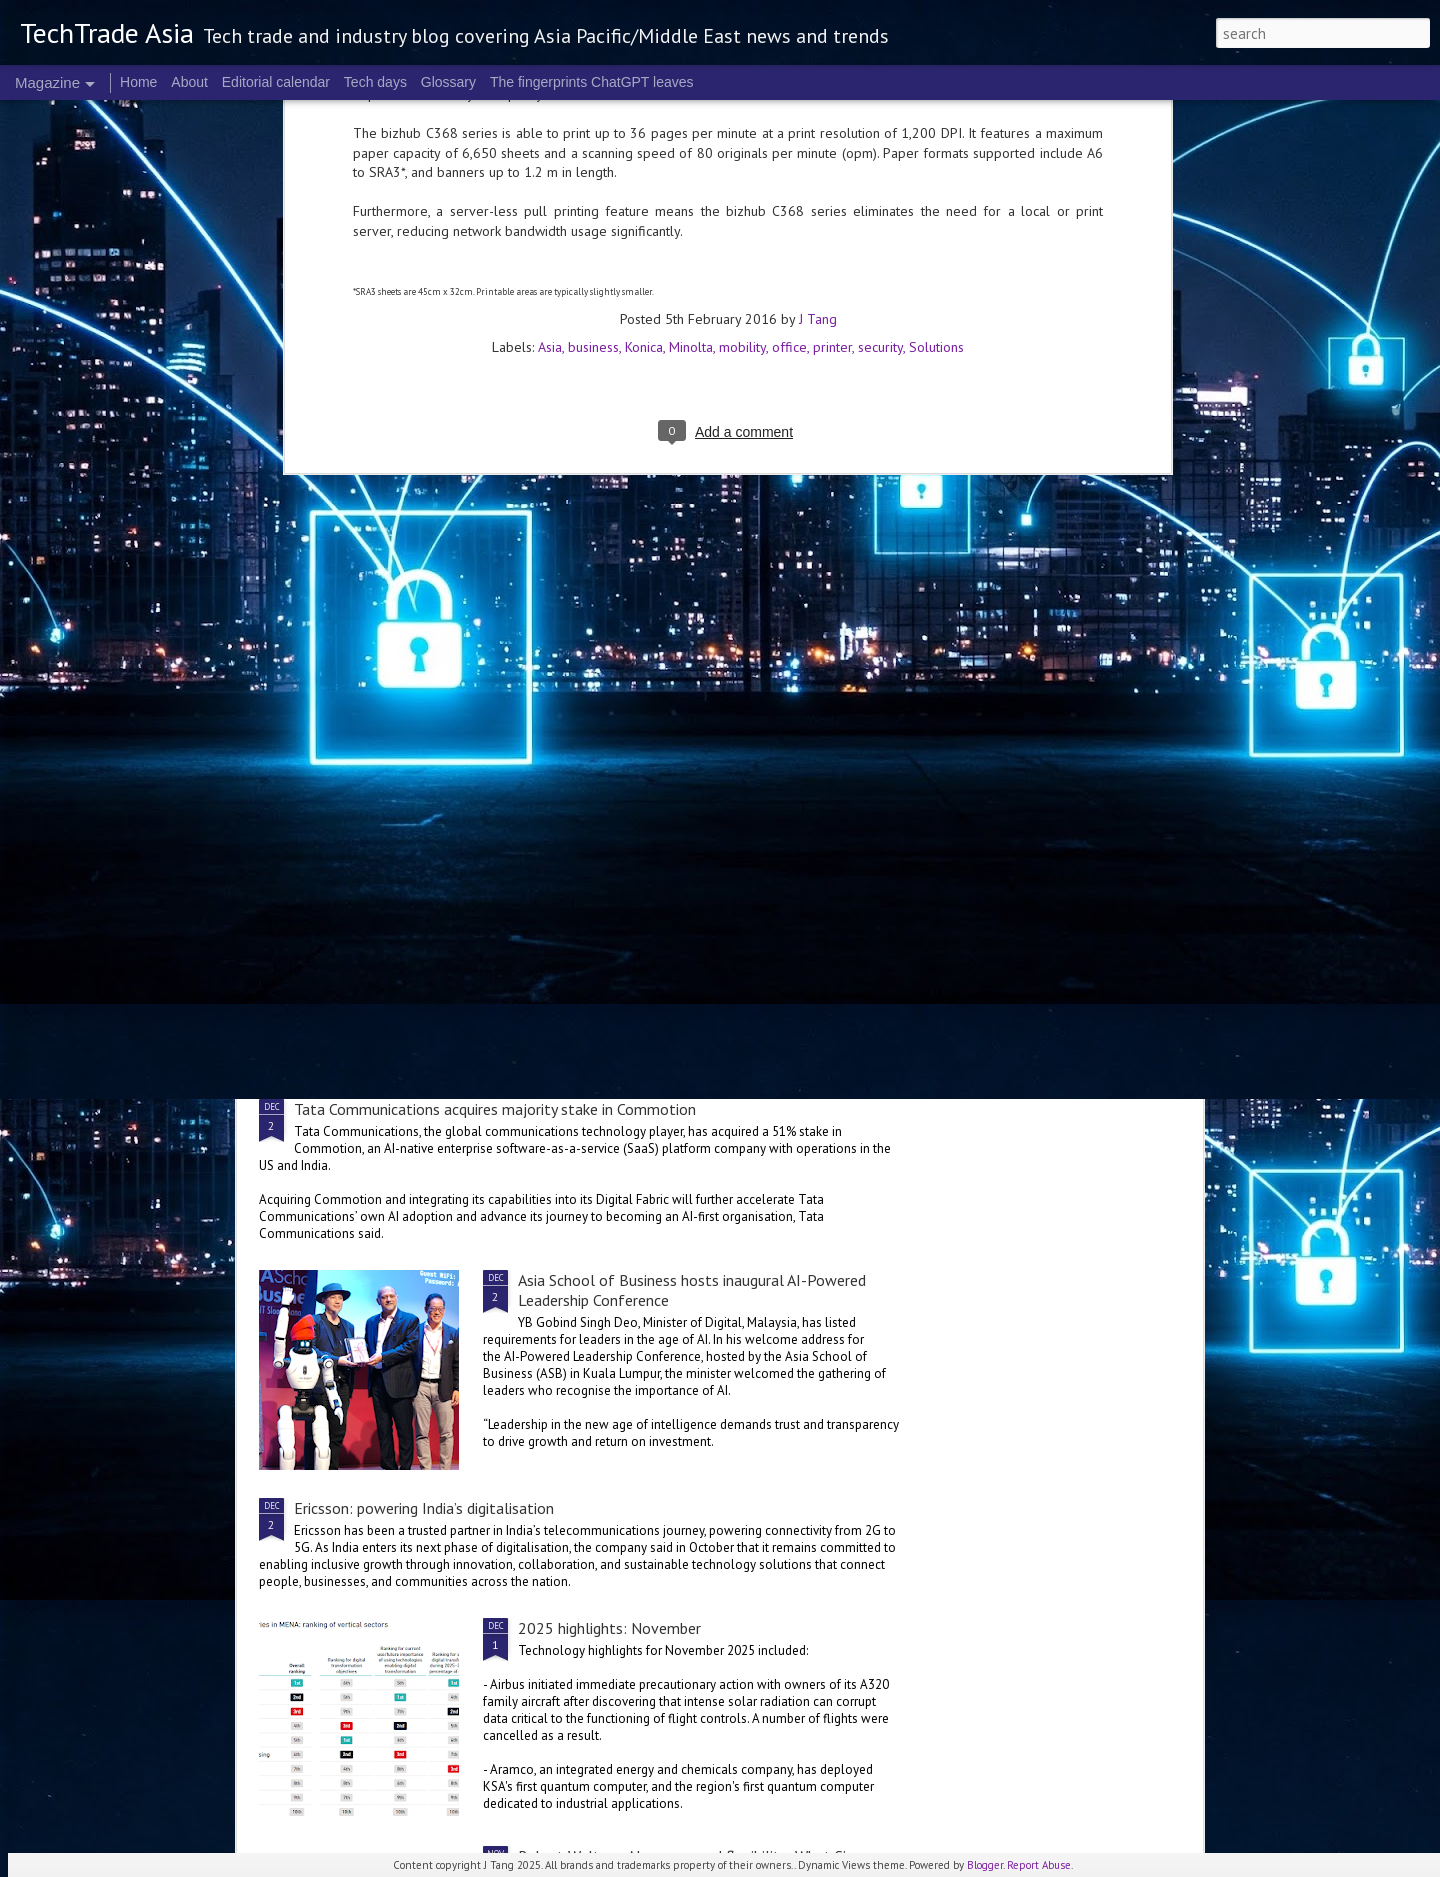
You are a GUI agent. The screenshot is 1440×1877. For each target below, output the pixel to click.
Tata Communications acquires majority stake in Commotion (495, 1109)
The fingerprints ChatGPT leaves (592, 82)
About (189, 82)
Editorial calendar (276, 82)
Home (138, 82)
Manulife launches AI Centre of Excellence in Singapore (1081, 732)
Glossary (448, 82)
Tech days (375, 82)
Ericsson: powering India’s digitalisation (424, 1508)
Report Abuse (1039, 1865)
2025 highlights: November (609, 1628)
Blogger (985, 1865)
